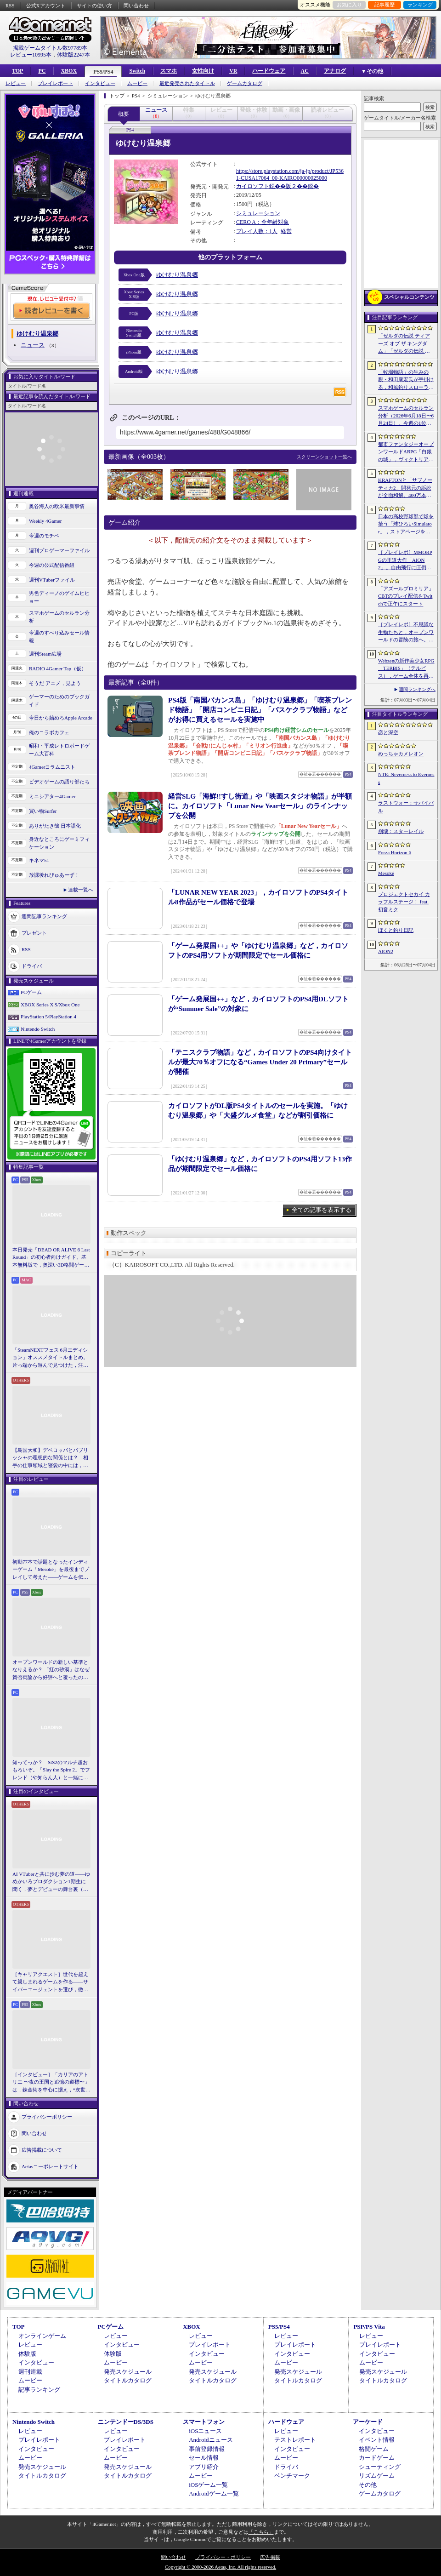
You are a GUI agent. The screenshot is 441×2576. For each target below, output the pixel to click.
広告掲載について (42, 2150)
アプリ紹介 (204, 2466)
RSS (10, 5)
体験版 (27, 2353)
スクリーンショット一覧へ (324, 456)
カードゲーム (377, 2457)
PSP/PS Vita (368, 2326)
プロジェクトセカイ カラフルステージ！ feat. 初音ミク (404, 901)
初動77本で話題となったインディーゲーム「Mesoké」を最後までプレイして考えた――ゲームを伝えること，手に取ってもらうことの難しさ (50, 1570)
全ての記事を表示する (321, 1209)
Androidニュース (210, 2439)
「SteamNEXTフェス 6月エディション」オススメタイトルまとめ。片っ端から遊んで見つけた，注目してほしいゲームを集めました (50, 1358)
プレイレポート (55, 83)
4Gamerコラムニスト (52, 767)
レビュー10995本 (30, 54)
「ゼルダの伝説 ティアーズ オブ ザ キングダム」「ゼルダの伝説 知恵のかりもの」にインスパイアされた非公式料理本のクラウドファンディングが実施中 (406, 344)
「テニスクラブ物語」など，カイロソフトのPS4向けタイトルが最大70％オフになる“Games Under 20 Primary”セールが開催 (260, 1062)
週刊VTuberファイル (52, 580)
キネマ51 (39, 860)
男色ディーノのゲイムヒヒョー (59, 597)
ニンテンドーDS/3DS (125, 2421)
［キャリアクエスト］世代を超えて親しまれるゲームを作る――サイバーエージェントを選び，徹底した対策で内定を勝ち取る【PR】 (50, 1982)
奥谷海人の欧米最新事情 (57, 506)
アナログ (335, 71)
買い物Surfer (43, 811)
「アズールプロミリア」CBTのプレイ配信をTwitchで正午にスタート (406, 596)
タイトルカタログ (128, 2380)
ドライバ (32, 966)
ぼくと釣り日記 (395, 930)
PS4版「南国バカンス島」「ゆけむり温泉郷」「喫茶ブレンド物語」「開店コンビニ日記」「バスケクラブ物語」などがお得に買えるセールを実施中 (260, 710)
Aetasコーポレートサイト (50, 2166)
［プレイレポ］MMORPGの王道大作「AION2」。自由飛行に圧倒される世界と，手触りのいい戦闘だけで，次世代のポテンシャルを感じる (406, 560)
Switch (137, 71)
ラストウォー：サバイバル (406, 806)
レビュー (16, 83)
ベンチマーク (292, 2475)
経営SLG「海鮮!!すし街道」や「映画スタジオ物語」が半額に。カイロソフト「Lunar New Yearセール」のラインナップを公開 (260, 806)
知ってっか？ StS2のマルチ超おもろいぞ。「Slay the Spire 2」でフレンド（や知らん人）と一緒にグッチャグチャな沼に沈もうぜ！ (51, 1770)
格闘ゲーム (374, 2448)
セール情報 (204, 2457)
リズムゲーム (377, 2475)
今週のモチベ (44, 535)
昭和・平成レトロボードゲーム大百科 (59, 749)
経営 (286, 231)
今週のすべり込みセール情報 (59, 636)
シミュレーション (258, 213)
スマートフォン (204, 2421)
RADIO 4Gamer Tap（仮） (57, 668)
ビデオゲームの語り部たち (59, 781)
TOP (17, 71)
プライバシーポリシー (47, 2116)
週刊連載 (30, 2371)
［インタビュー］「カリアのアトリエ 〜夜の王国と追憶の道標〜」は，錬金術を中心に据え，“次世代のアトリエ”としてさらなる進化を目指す (51, 2083)
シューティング (380, 2466)
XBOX (69, 71)
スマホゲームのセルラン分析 (59, 616)
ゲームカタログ (244, 83)
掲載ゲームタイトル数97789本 (50, 48)
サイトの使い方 (94, 5)
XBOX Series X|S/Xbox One (50, 1004)
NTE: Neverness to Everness (406, 778)
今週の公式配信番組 (51, 565)
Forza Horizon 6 (394, 852)
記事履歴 (384, 4)
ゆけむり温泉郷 (177, 274)
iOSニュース (205, 2430)
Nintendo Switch (38, 1029)
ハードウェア (268, 71)
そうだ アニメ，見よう (55, 683)
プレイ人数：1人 (256, 231)
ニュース (33, 345)
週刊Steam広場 (45, 654)
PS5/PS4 (103, 72)
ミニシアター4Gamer (52, 796)
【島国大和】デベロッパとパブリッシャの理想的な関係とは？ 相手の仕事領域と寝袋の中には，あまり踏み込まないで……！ (50, 1458)
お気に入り (349, 4)
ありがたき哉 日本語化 (55, 825)
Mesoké (386, 873)
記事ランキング (39, 2389)
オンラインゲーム (42, 2335)
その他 (368, 2484)
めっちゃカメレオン (401, 753)
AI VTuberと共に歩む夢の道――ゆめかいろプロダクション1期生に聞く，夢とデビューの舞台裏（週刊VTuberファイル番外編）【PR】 (51, 1882)
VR (233, 71)
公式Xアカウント (45, 5)
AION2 (385, 951)
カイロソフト (252, 186)
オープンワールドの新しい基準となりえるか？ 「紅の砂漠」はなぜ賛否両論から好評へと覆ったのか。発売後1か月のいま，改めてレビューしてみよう (51, 1670)
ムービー (137, 83)
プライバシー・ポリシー (223, 2557)
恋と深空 (388, 732)
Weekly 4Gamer (45, 521)
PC (41, 71)
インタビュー (100, 83)
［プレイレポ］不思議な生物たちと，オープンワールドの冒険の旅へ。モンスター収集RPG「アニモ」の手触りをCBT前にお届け (406, 633)
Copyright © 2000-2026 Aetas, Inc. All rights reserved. (220, 2567)
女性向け (203, 71)
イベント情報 (377, 2439)
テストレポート (295, 2439)
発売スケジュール (128, 2371)
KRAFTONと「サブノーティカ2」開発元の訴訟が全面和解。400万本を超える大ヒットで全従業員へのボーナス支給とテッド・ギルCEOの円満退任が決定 (406, 488)
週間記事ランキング (44, 916)
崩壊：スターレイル (401, 831)
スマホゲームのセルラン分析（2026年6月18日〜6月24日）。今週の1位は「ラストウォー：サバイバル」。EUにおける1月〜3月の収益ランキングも (406, 416)
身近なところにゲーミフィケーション (59, 843)
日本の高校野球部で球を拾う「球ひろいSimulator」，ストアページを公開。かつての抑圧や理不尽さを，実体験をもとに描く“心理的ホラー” (406, 525)
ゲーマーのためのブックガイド (59, 700)
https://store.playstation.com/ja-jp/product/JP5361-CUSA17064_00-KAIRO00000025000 (290, 175)
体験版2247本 (73, 54)
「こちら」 (261, 2532)
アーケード (368, 2421)
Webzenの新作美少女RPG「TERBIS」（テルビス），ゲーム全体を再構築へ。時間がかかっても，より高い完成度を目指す (406, 669)
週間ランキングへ (417, 689)
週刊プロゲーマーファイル (59, 550)
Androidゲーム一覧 (213, 2493)
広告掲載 (270, 2557)
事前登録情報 (207, 2448)
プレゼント (34, 933)
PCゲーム (31, 992)
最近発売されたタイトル (187, 83)
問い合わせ (136, 5)
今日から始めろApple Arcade (60, 717)
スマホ (168, 71)
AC (304, 71)
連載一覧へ (80, 889)
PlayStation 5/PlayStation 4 (48, 1016)
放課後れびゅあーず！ (54, 875)
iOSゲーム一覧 (208, 2484)
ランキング (420, 4)
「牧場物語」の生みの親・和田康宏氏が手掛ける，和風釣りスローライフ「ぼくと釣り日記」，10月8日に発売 (406, 380)
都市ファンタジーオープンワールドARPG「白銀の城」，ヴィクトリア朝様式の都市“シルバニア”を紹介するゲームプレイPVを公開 (406, 452)
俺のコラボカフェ (49, 732)
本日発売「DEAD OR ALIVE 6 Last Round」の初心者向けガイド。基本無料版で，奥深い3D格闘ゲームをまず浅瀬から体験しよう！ (51, 1258)
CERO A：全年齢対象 (262, 222)
